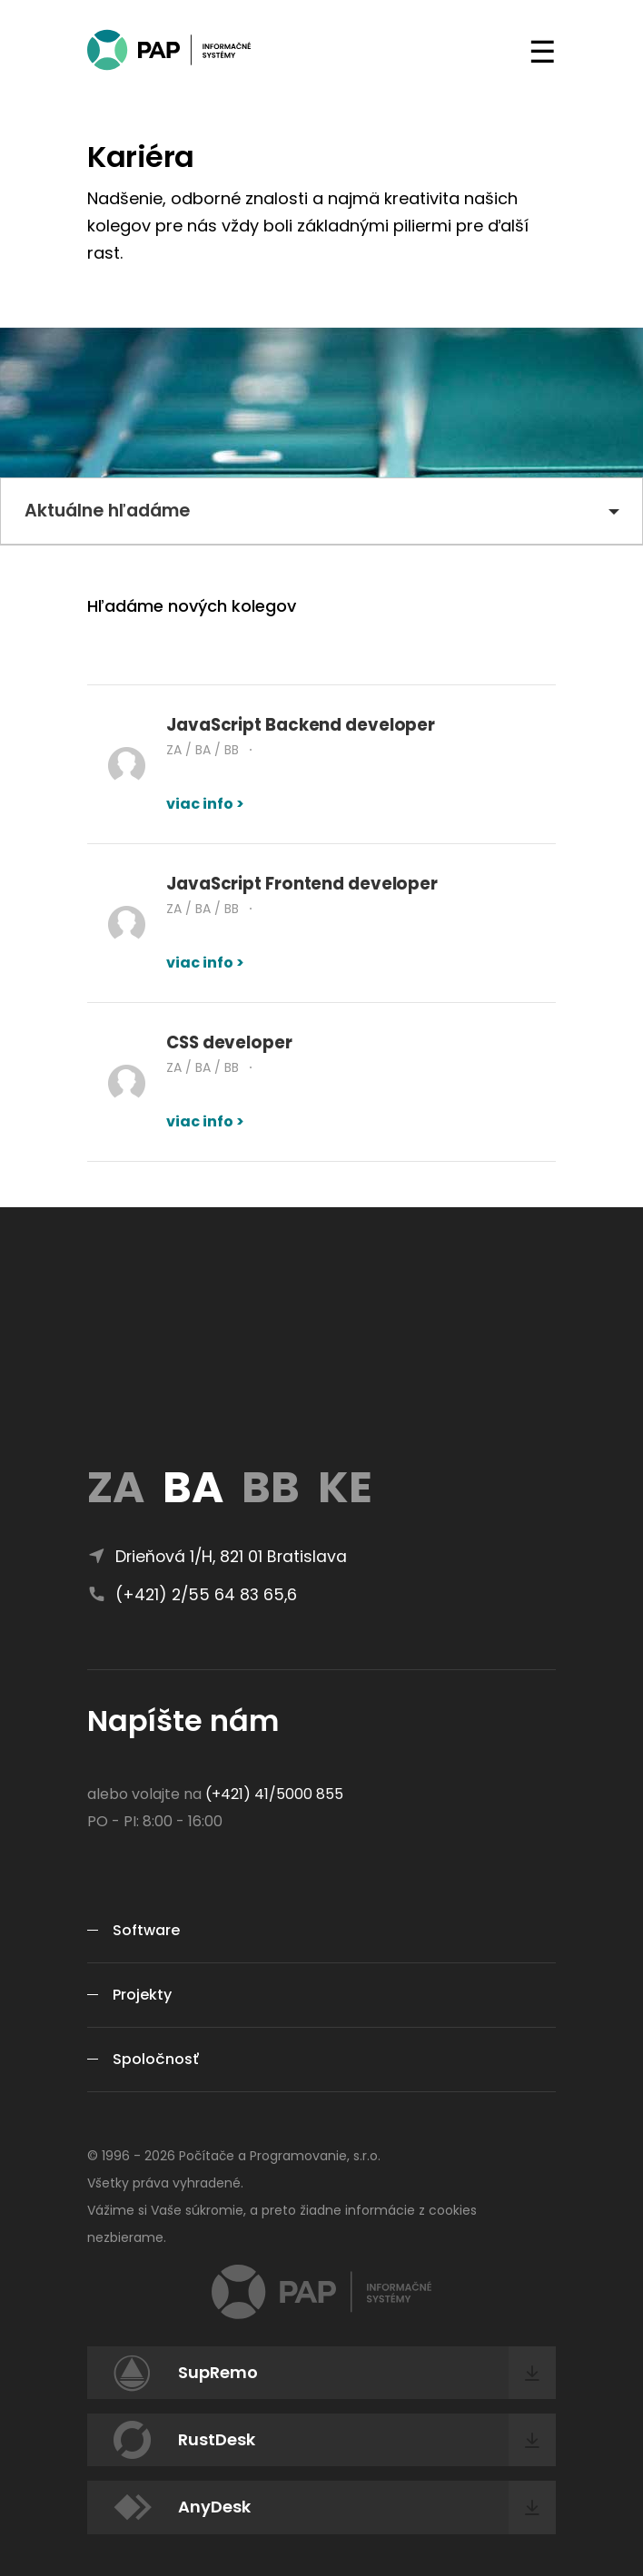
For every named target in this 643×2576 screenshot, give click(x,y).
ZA (115, 1487)
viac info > (205, 803)
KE (345, 1487)
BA (193, 1487)
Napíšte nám (183, 1720)
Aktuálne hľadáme (107, 510)
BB (271, 1487)
